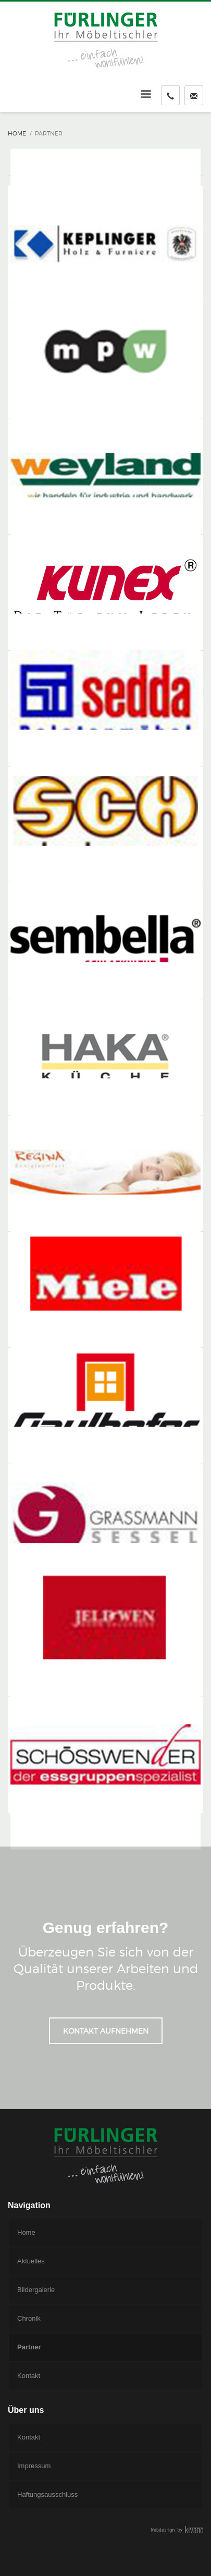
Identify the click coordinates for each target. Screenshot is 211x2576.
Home (17, 133)
